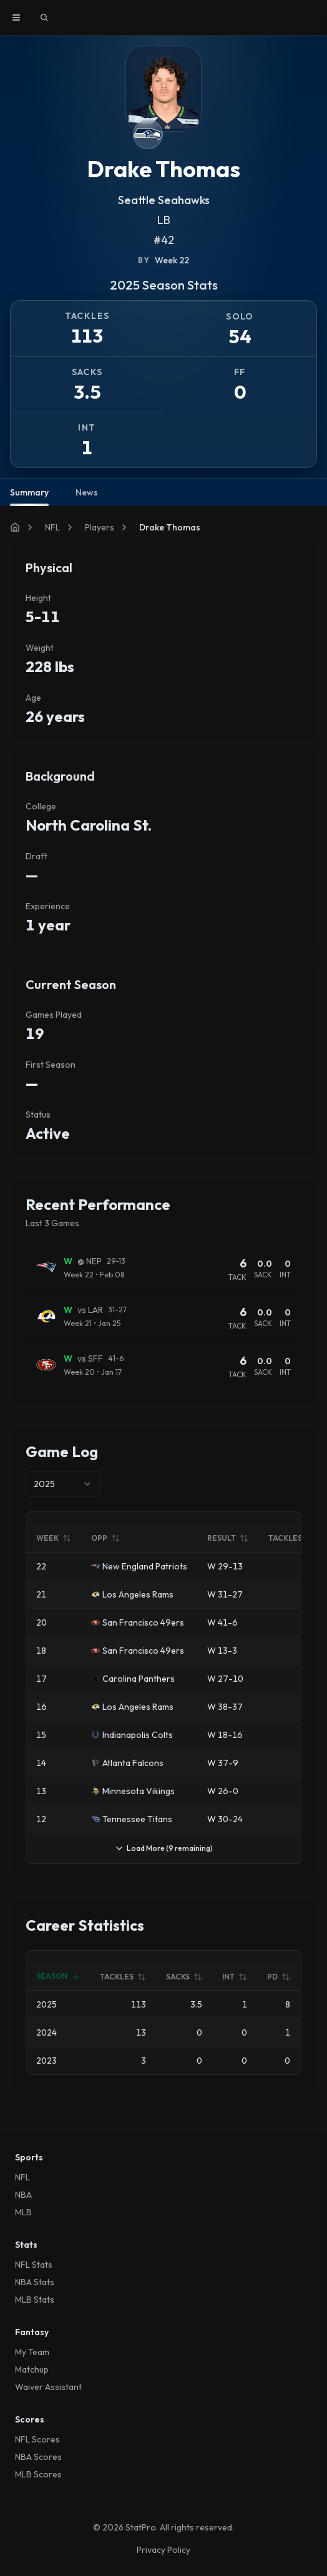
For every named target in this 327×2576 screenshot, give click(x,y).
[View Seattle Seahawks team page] (148, 134)
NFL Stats (33, 2264)
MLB (23, 2212)
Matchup (32, 2369)
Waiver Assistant (48, 2387)
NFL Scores (37, 2439)
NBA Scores (38, 2456)
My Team (32, 2352)
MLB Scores (38, 2474)
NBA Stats (34, 2282)
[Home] (15, 527)
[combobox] (63, 1483)
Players (99, 527)
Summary (29, 496)
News (87, 492)
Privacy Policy (163, 2549)
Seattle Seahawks (164, 200)
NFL (52, 527)
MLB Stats (34, 2299)
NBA (23, 2194)
